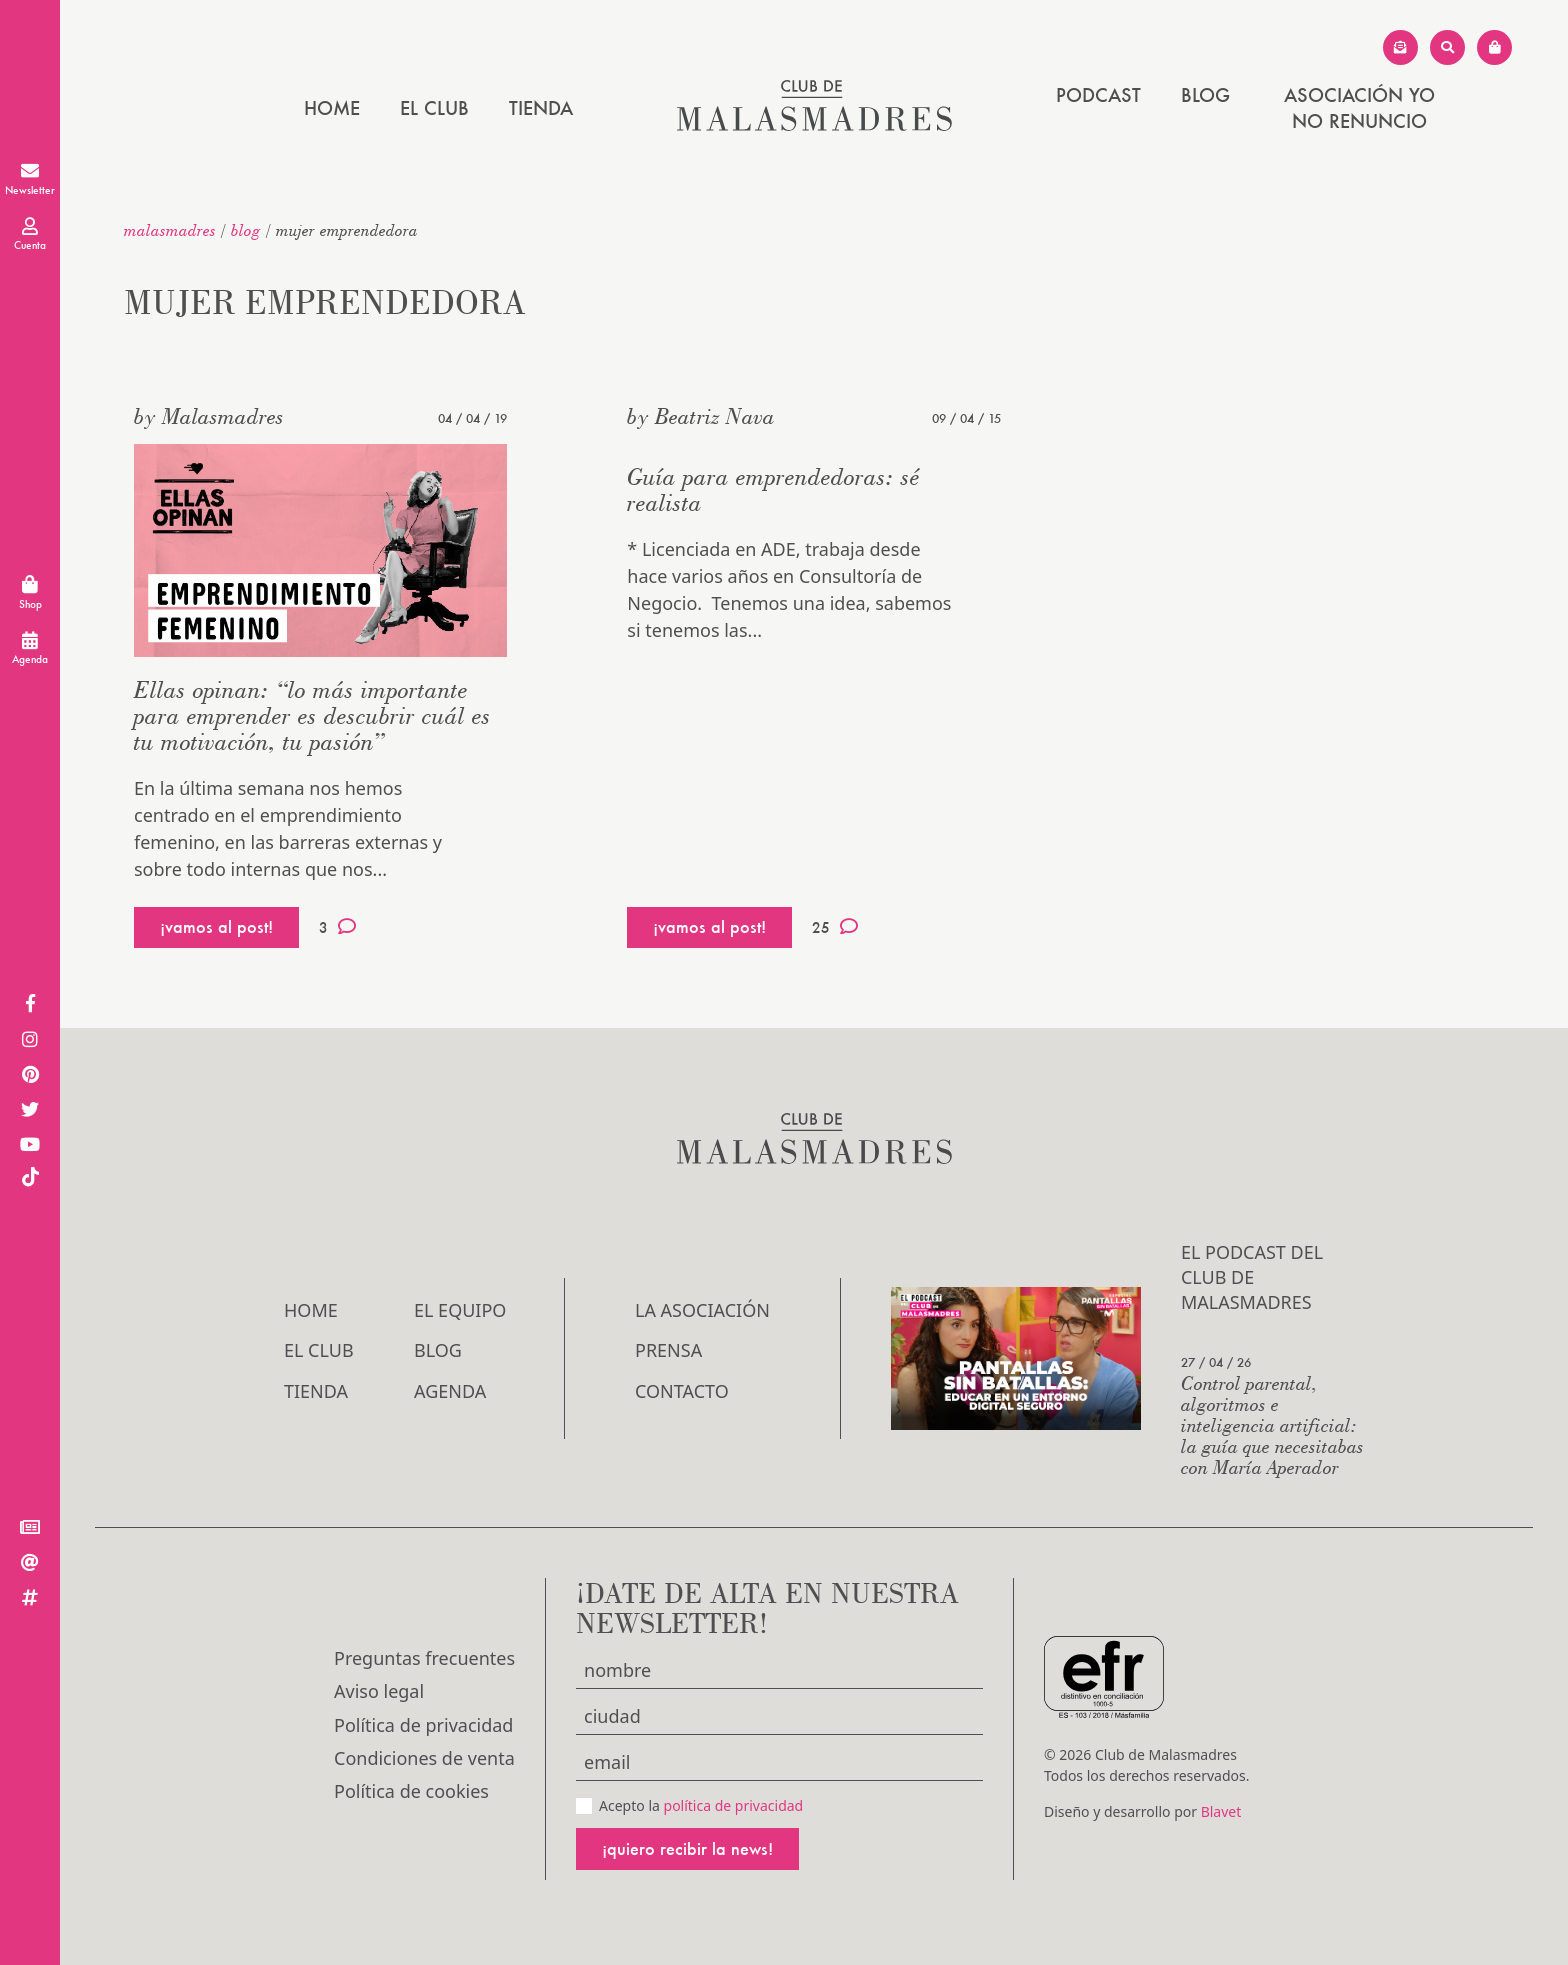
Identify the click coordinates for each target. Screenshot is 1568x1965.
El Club (434, 108)
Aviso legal (379, 1691)
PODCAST (1098, 95)
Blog (1205, 95)
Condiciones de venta (424, 1758)
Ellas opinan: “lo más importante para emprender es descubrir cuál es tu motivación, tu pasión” (312, 715)
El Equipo (460, 1310)
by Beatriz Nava (701, 416)
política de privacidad (734, 1805)
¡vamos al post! (216, 926)
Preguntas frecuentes (424, 1658)
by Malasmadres (209, 416)
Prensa (668, 1350)
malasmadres (170, 230)
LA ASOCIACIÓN (702, 1310)
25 (835, 927)
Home (332, 108)
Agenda (450, 1391)
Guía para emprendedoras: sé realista (773, 489)
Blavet (1221, 1811)
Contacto (682, 1391)
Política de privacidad (423, 1725)
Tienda (541, 108)
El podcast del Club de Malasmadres (1252, 1277)
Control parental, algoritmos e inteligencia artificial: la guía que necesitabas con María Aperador (1272, 1424)
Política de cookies (411, 1791)
